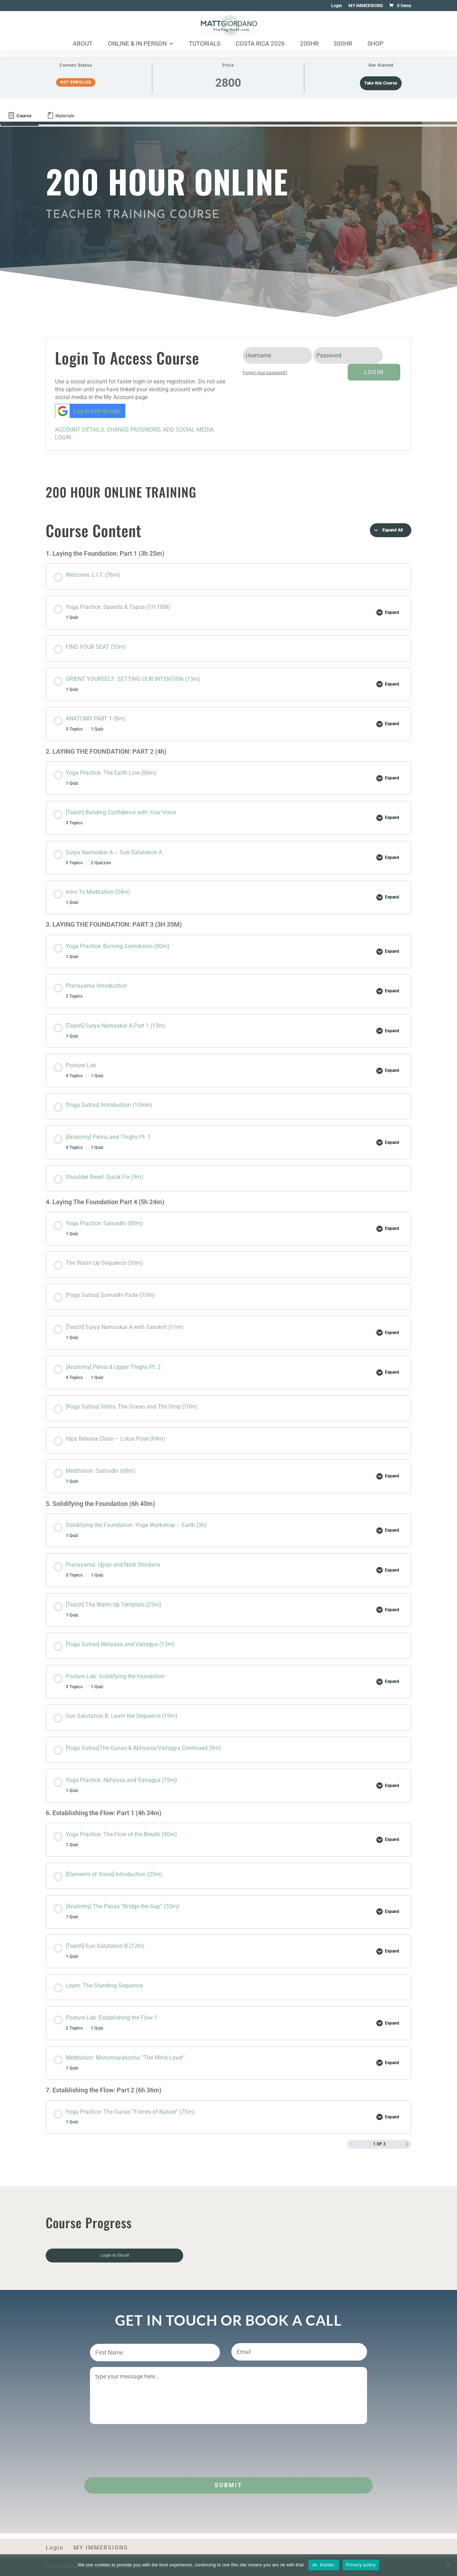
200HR (309, 44)
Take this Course (380, 83)
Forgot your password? (265, 372)
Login (336, 6)
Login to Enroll (114, 2255)
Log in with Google (88, 411)
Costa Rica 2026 (260, 44)
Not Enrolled (75, 82)
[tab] (19, 116)
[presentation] (144, 2446)
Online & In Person (137, 44)
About (82, 44)
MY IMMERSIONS (365, 6)
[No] (448, 2565)
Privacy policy (361, 2564)
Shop (375, 44)
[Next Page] (407, 2144)
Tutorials (204, 44)
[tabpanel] (228, 1327)
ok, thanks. (324, 2564)
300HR (342, 44)
